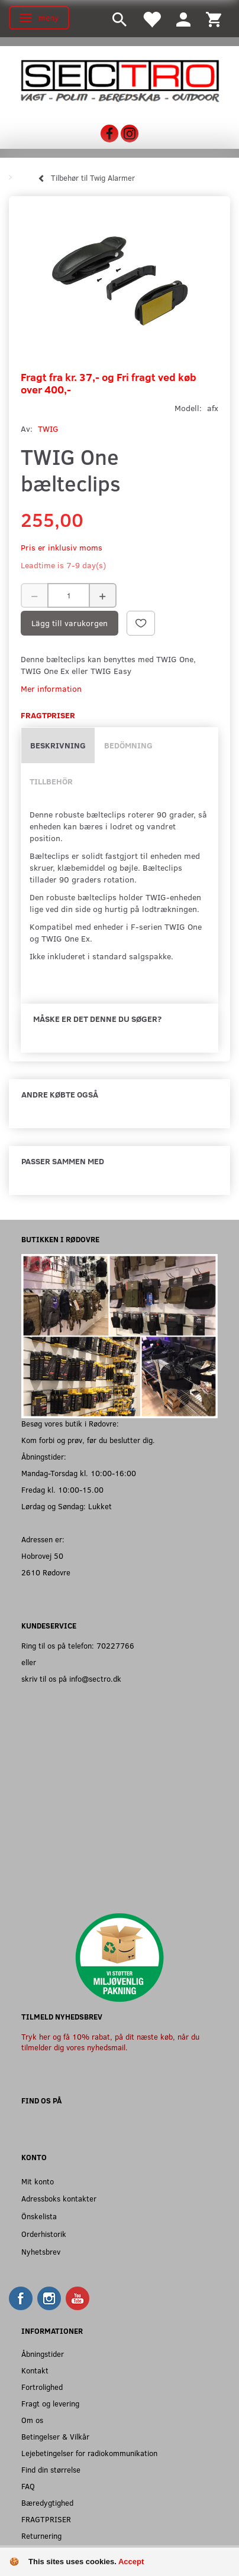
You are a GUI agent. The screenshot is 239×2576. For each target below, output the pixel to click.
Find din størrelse (50, 2469)
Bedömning (128, 745)
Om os (32, 2420)
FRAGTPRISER (46, 2519)
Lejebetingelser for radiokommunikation (89, 2453)
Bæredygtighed (47, 2502)
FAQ (28, 2486)
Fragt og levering (50, 2403)
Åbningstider (42, 2354)
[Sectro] (119, 80)
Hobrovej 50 (42, 1556)
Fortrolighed (42, 2387)
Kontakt (35, 2370)
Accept (131, 2561)
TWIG (48, 428)
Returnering (41, 2536)
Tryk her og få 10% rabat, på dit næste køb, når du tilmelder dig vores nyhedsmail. (110, 2041)
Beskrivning (58, 745)
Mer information (51, 688)
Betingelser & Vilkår (55, 2436)
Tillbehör (51, 781)
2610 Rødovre (45, 1572)
